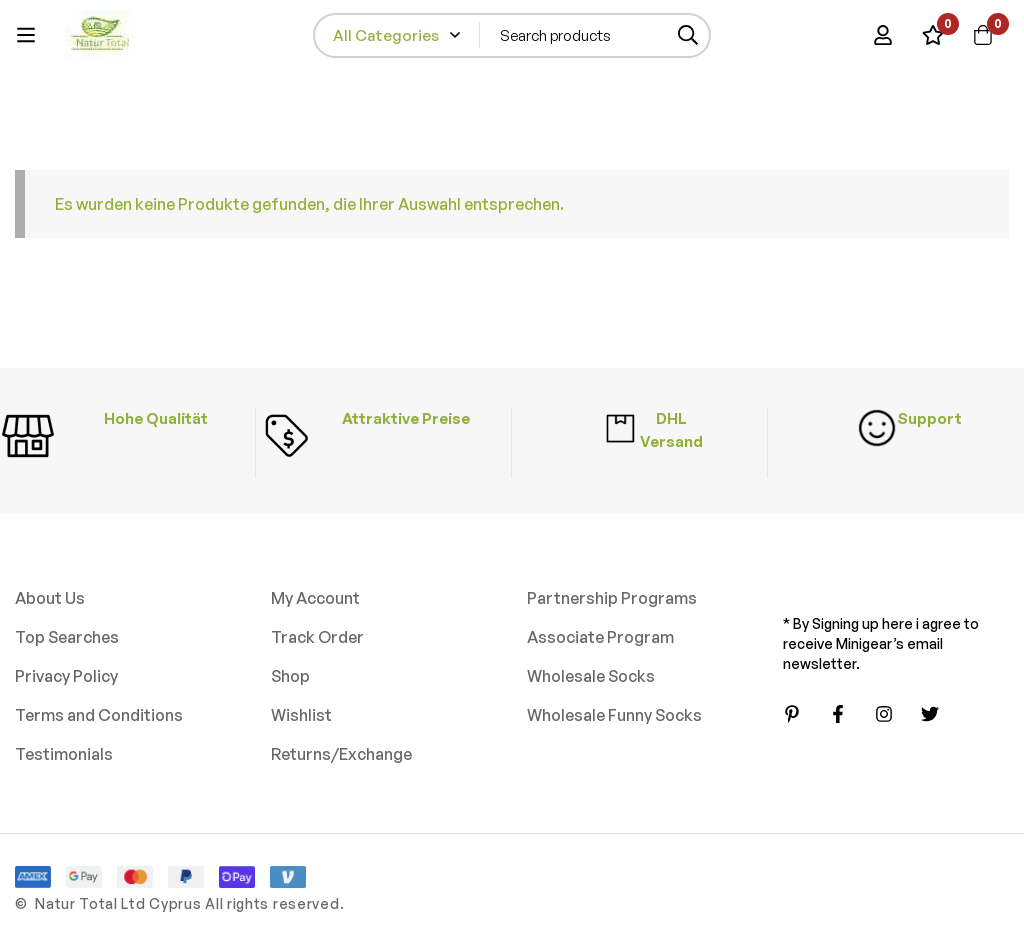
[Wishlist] (933, 35)
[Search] (688, 35)
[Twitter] (930, 714)
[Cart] (983, 35)
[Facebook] (838, 714)
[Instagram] (884, 714)
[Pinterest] (792, 714)
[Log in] (883, 35)
